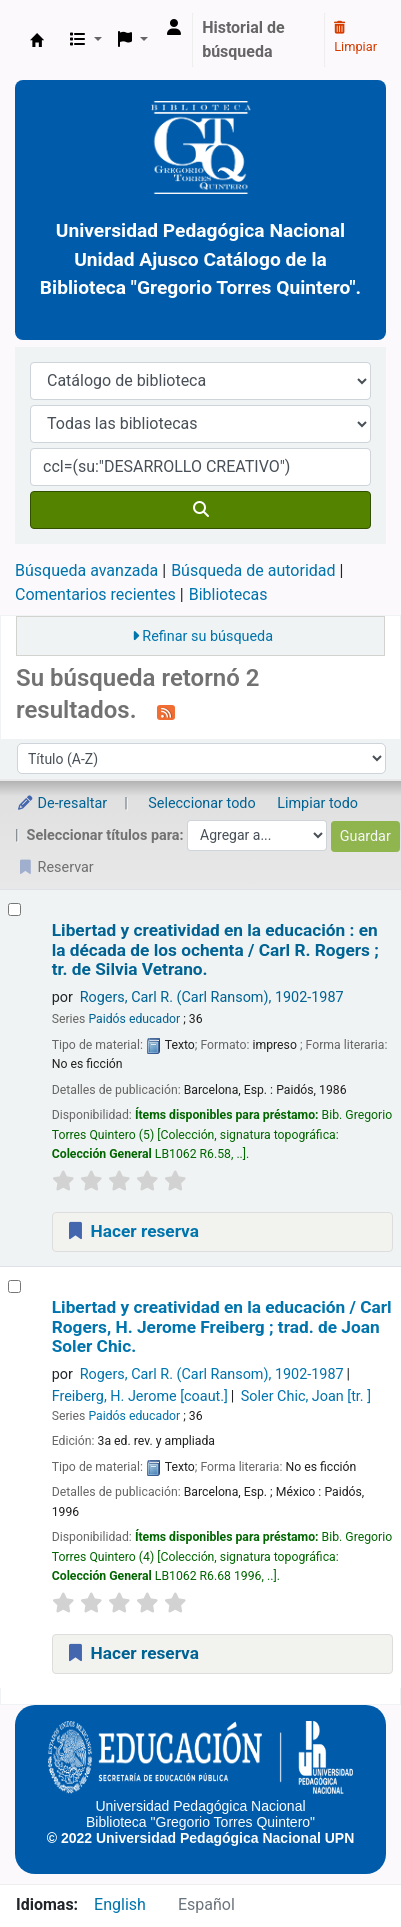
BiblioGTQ (37, 40)
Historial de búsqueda (243, 39)
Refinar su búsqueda (207, 636)
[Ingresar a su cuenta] (174, 28)
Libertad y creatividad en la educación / (222, 1327)
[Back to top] (341, 1865)
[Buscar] (200, 510)
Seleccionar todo (201, 803)
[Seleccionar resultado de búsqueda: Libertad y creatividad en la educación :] (14, 909)
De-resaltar (61, 803)
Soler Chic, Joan (306, 1396)
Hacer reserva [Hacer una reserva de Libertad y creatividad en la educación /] (132, 1653)
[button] (86, 40)
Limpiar (355, 38)
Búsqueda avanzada (86, 570)
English (120, 1904)
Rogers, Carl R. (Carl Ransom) (212, 997)
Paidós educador (134, 1019)
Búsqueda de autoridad (253, 570)
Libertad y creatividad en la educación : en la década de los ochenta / (215, 950)
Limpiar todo (317, 803)
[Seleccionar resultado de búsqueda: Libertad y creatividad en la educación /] (14, 1286)
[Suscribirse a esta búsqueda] (166, 712)
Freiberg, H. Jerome (140, 1396)
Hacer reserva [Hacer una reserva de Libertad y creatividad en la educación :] (132, 1231)
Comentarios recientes (95, 594)
